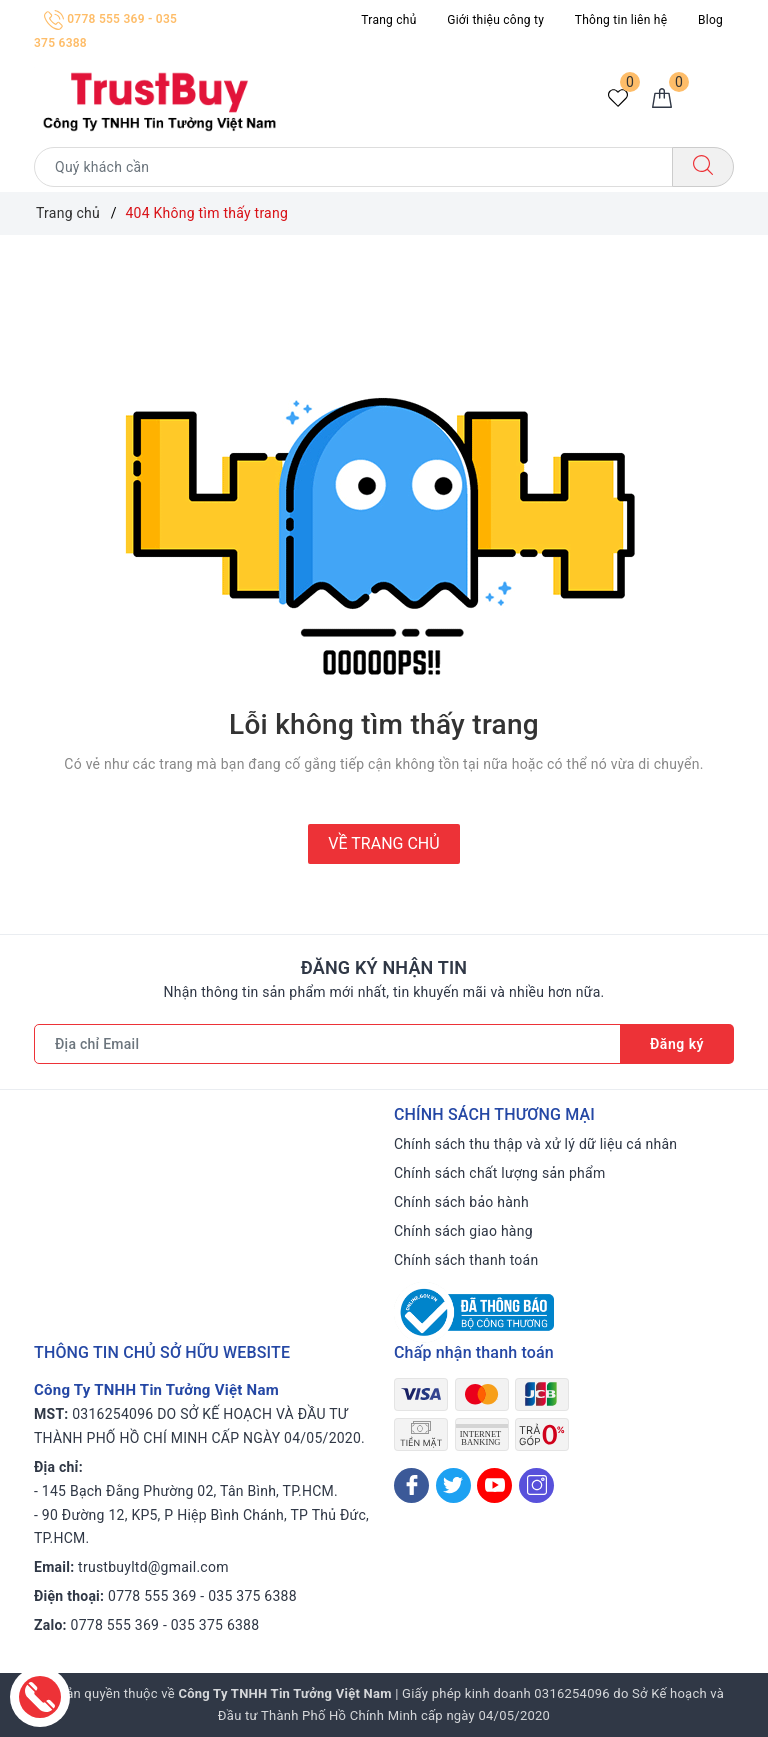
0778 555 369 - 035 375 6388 (202, 1596)
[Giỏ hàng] (662, 99)
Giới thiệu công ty (495, 20)
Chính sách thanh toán (466, 1260)
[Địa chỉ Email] (327, 1044)
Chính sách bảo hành (461, 1202)
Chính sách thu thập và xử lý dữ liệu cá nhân (535, 1144)
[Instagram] (536, 1485)
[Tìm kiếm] (703, 167)
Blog (710, 20)
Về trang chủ (383, 843)
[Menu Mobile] (716, 98)
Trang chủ (388, 20)
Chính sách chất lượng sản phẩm (499, 1173)
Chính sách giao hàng (463, 1231)
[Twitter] (453, 1485)
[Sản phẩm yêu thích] (618, 99)
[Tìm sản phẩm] (353, 167)
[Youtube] (494, 1485)
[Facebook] (411, 1485)
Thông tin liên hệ (621, 20)
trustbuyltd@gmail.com (153, 1567)
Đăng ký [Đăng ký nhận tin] (677, 1044)
